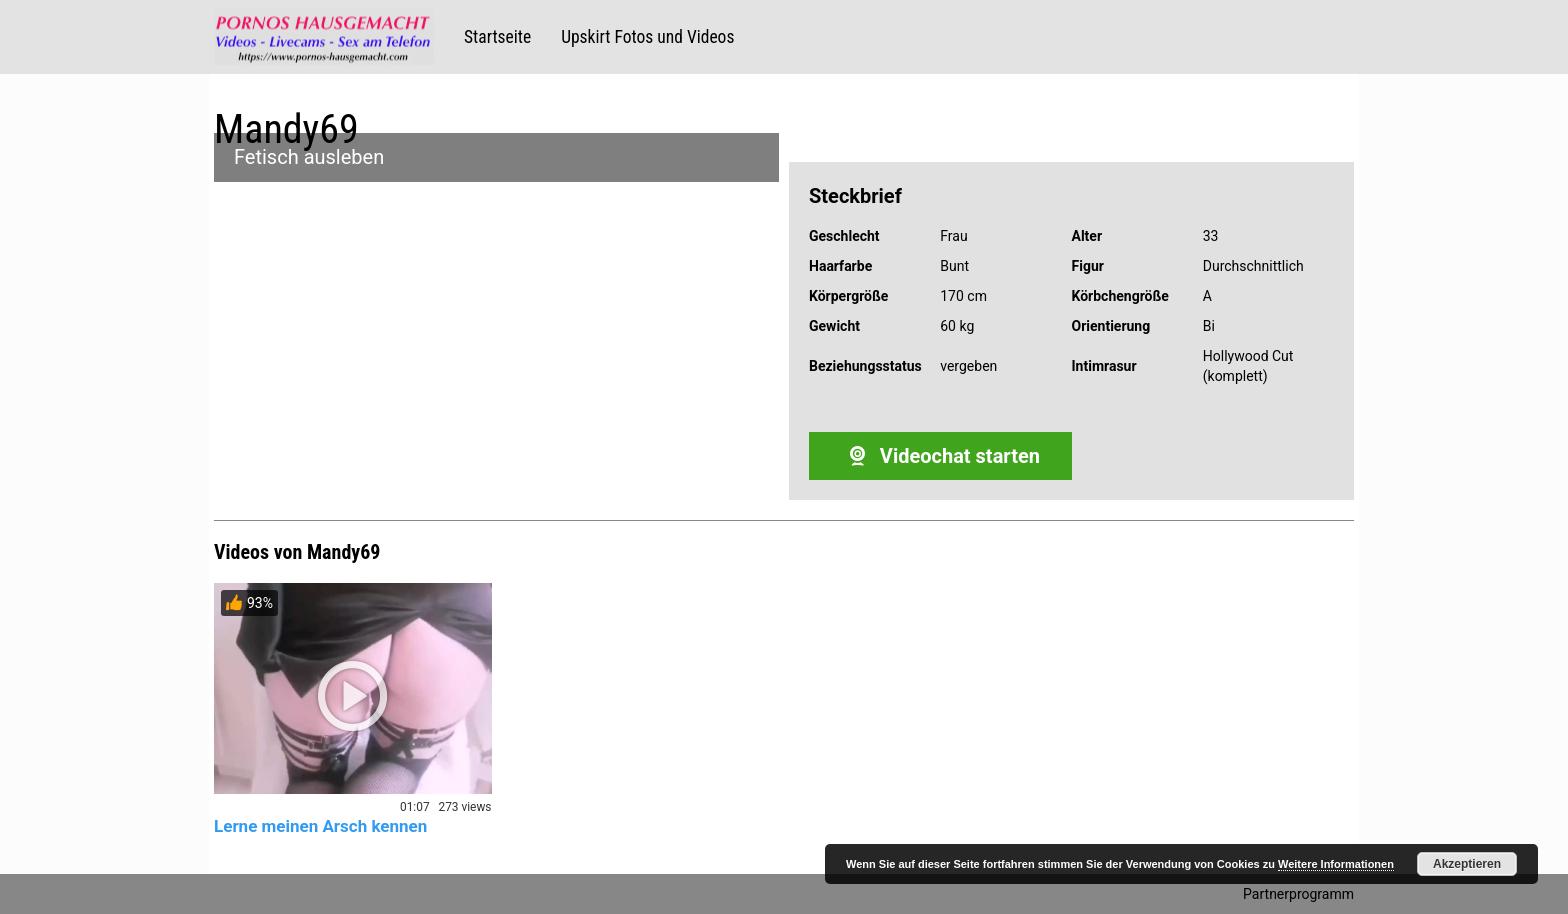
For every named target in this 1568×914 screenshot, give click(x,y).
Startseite (497, 37)
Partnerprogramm (1298, 894)
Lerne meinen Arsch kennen (320, 826)
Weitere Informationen (1336, 864)
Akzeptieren (1467, 864)
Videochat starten (940, 456)
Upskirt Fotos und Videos (647, 37)
